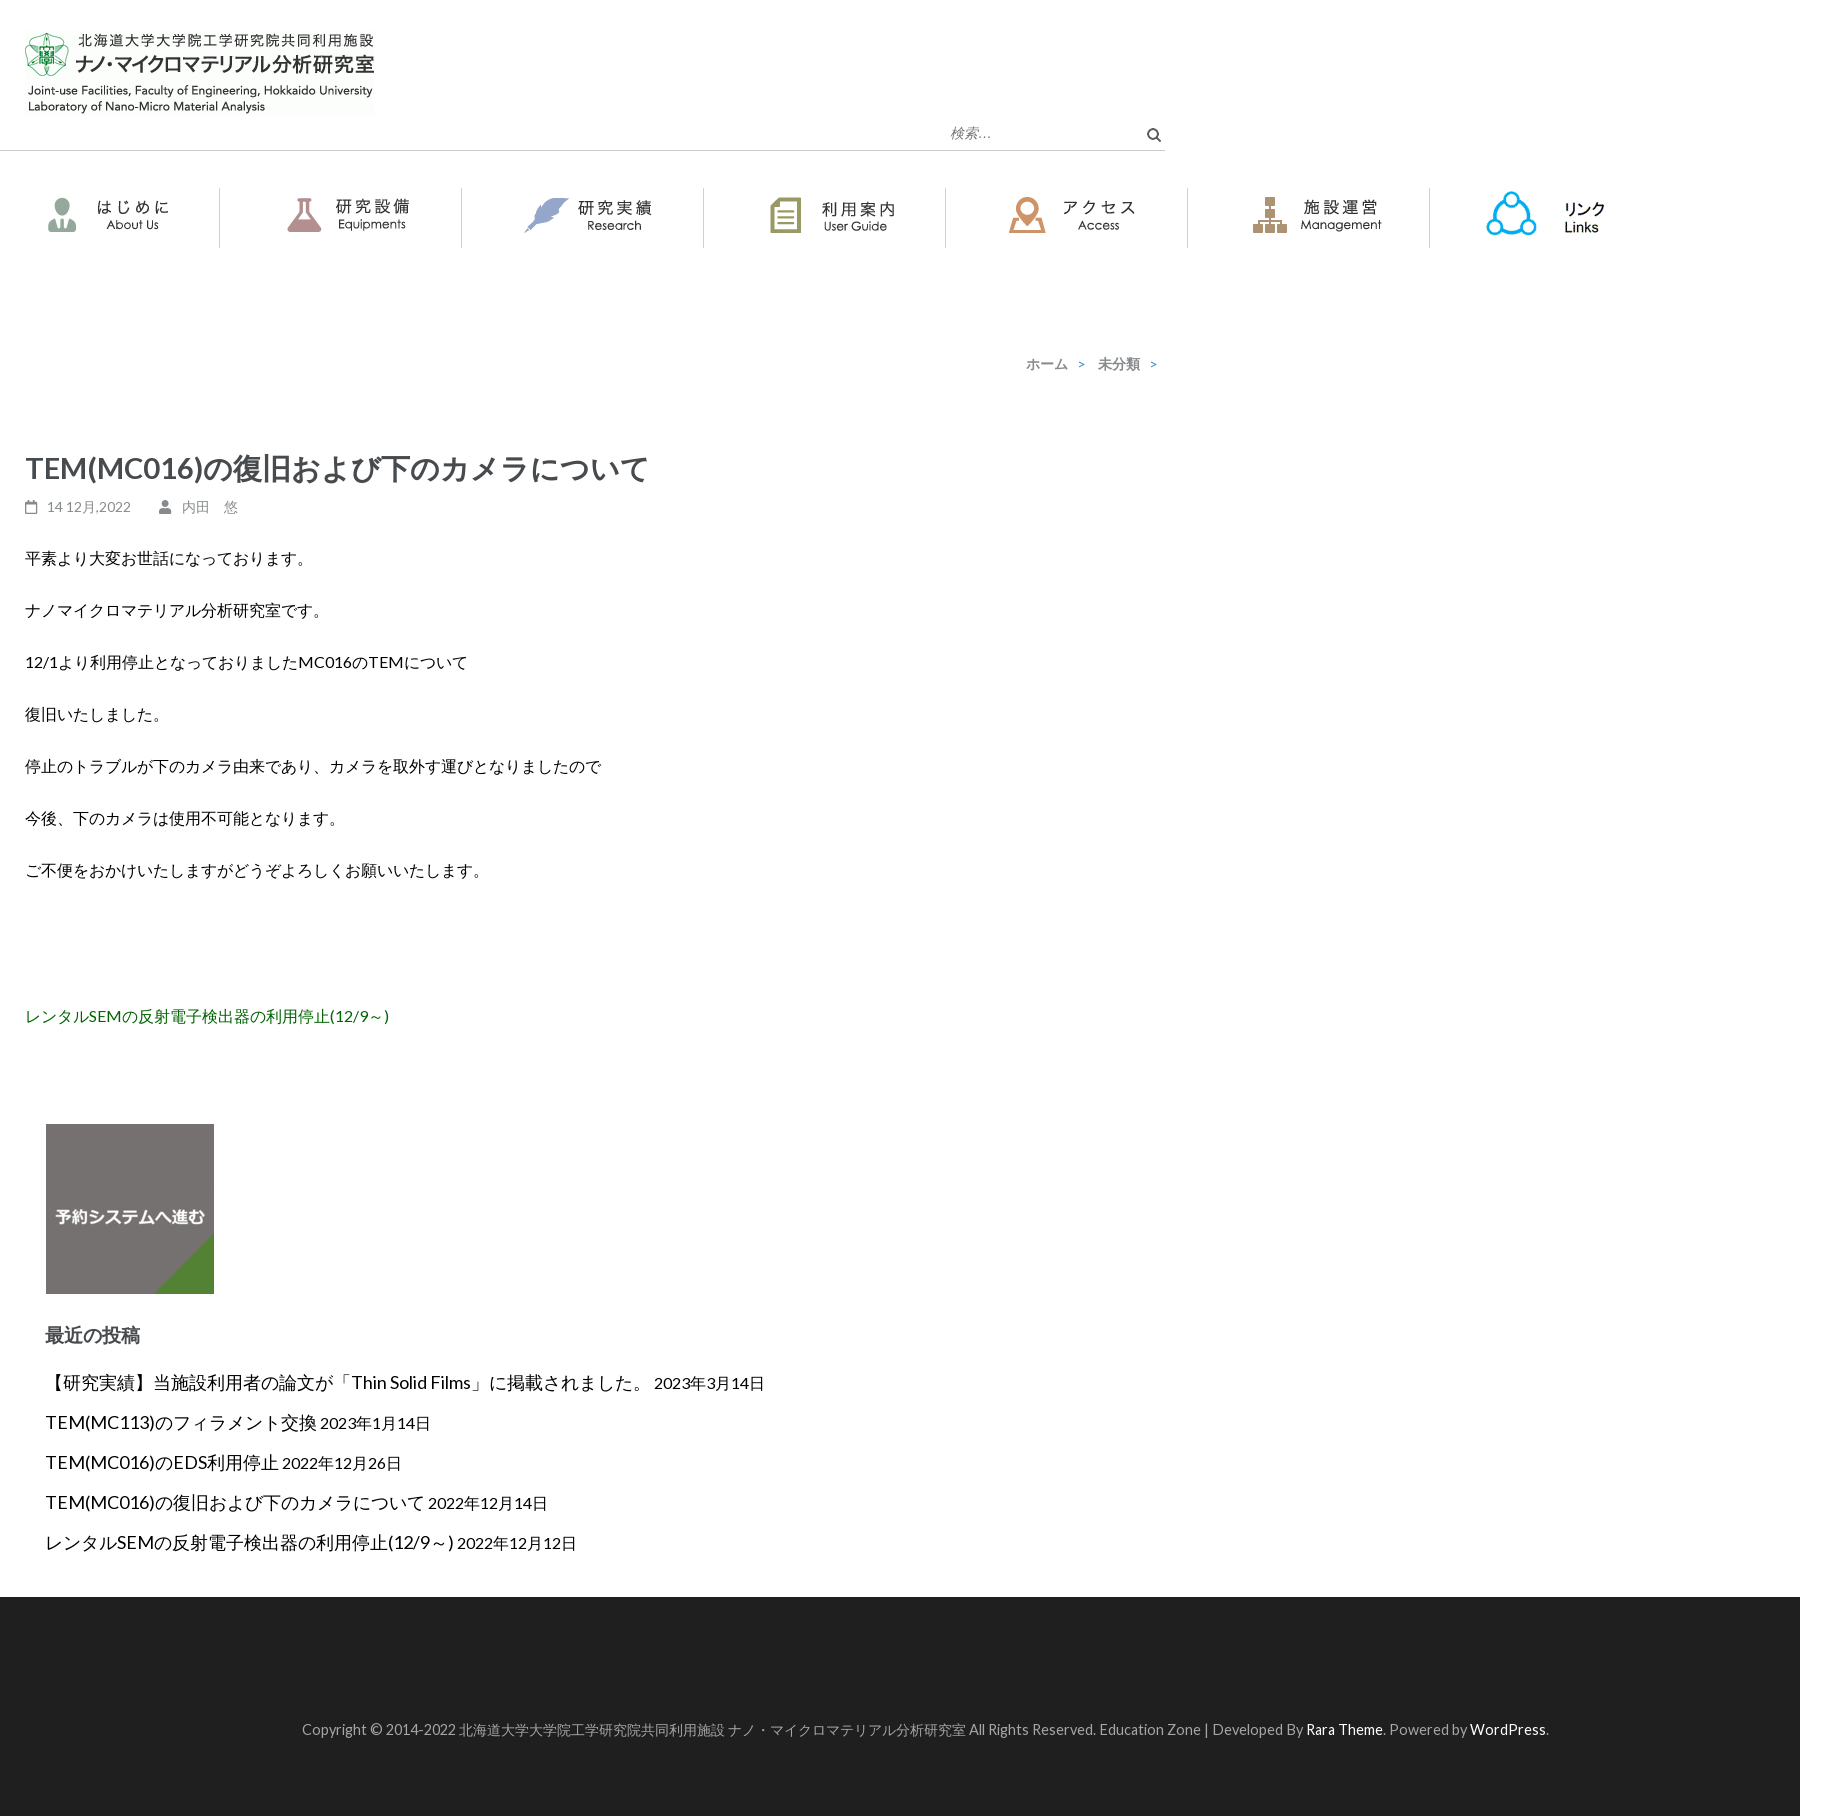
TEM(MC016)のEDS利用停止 (162, 1462)
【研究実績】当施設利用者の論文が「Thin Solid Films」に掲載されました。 (348, 1382)
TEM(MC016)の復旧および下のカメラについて (235, 1502)
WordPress (1508, 1729)
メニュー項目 (1766, 196)
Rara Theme (1344, 1729)
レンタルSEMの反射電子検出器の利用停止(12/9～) (207, 1015)
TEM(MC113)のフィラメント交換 (181, 1422)
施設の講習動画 (121, 266)
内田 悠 (210, 506)
